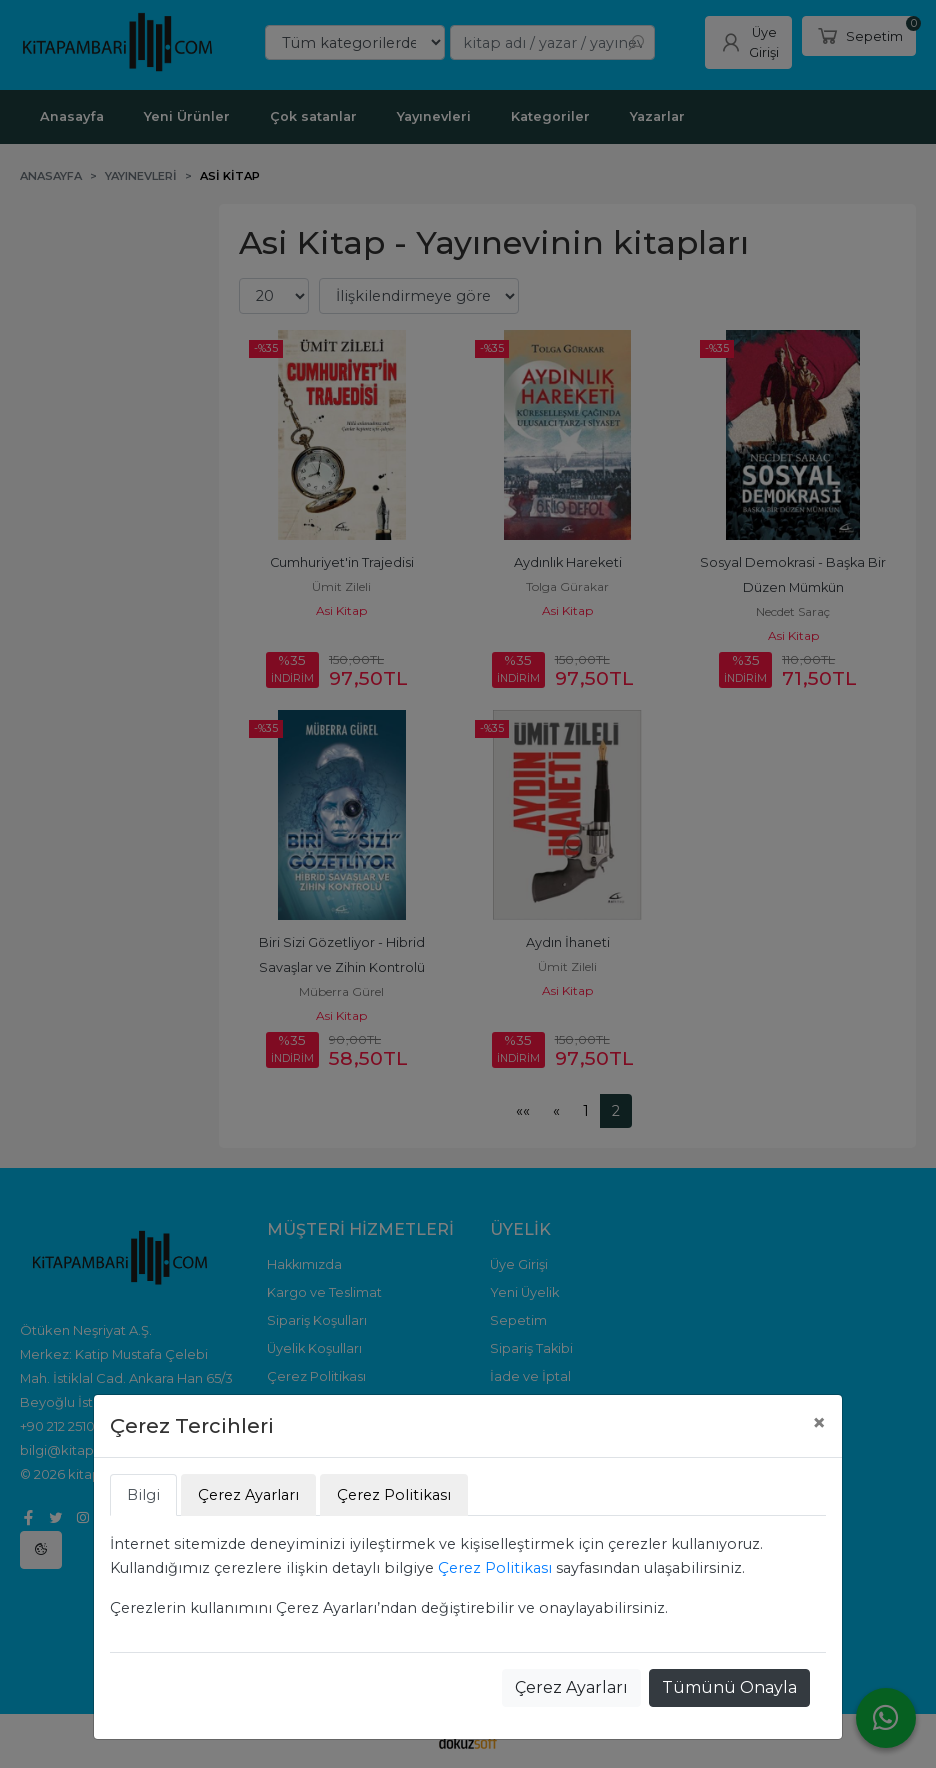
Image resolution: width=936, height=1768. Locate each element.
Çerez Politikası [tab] (394, 1495)
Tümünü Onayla (729, 1687)
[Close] (819, 1423)
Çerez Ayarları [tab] (248, 1495)
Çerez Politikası (495, 1568)
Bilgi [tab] (143, 1495)
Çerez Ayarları (571, 1687)
